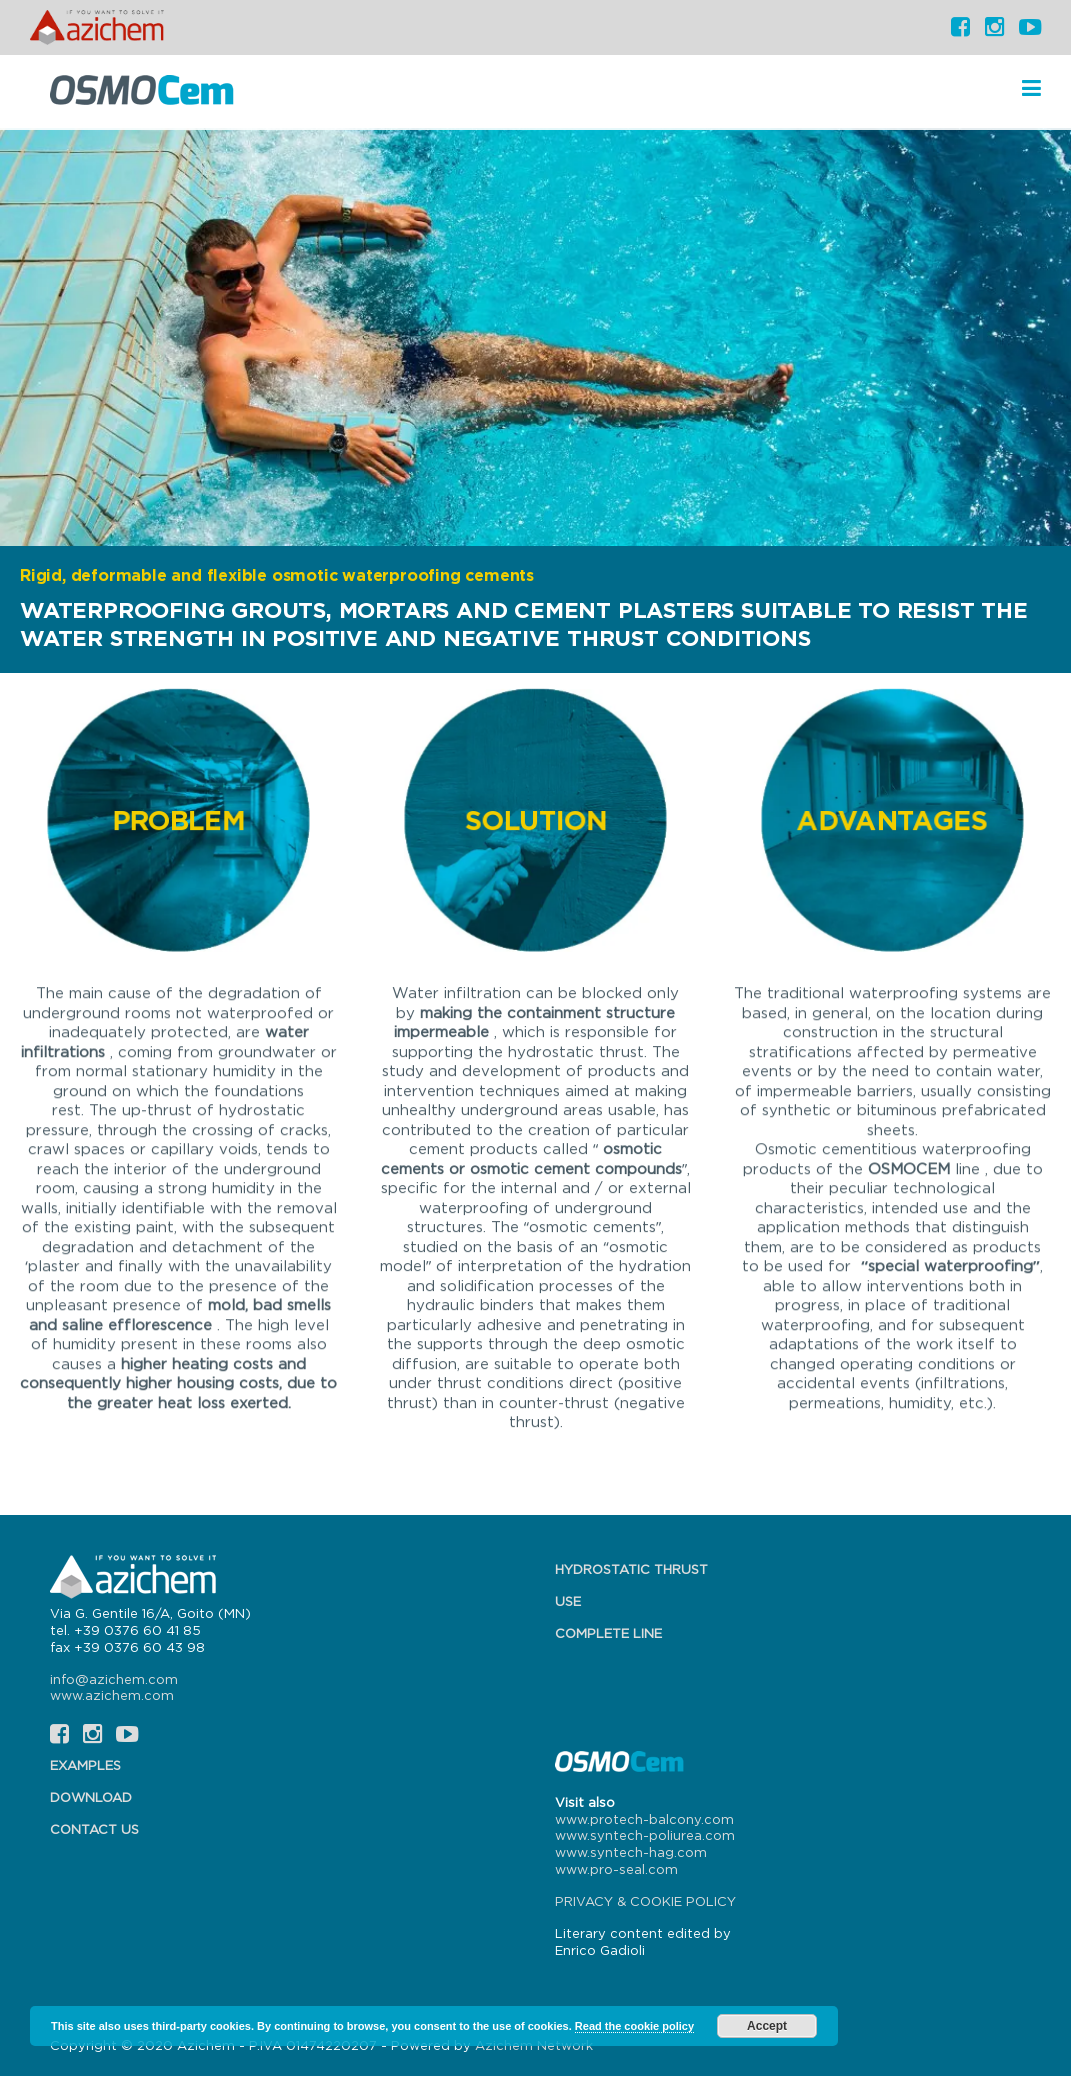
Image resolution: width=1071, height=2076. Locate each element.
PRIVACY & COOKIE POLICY (645, 1901)
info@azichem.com (114, 1679)
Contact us (94, 1829)
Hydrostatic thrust (631, 1569)
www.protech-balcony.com (644, 1819)
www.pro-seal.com (616, 1869)
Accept (767, 2026)
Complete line (608, 1633)
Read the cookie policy (634, 2026)
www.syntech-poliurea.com (645, 1835)
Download (91, 1797)
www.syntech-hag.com (631, 1852)
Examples (85, 1765)
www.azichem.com (112, 1695)
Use (568, 1601)
